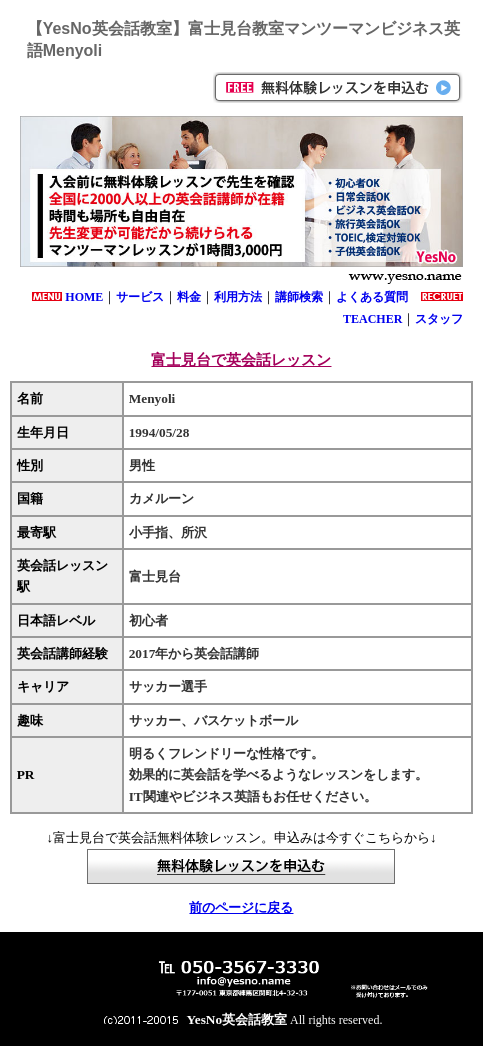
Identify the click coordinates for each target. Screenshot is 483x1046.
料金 (189, 297)
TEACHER (372, 319)
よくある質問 (372, 297)
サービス (140, 297)
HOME (84, 297)
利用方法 (238, 297)
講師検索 (299, 297)
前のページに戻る (241, 907)
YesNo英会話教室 (237, 1019)
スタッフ (439, 319)
